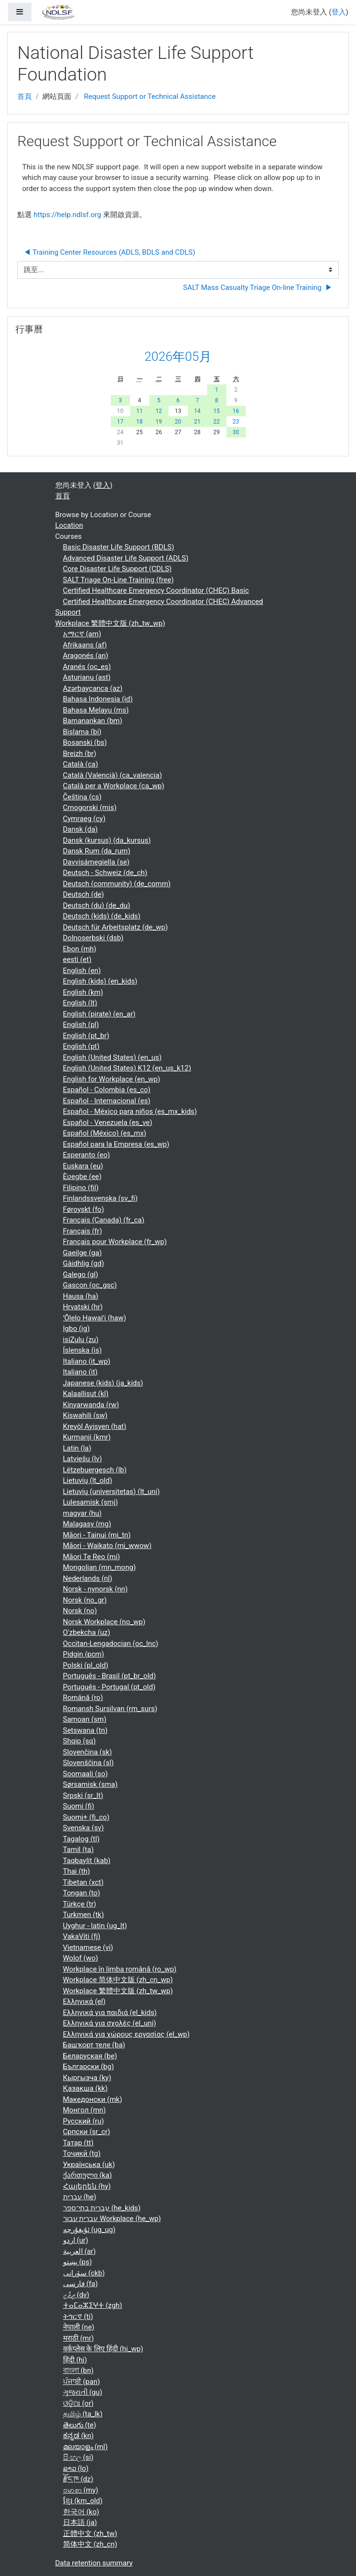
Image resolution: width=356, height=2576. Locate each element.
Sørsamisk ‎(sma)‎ (90, 1784)
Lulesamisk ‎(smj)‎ (90, 1502)
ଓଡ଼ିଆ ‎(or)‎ (78, 2403)
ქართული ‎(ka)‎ (87, 2175)
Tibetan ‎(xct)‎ (83, 1882)
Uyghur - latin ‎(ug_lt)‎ (95, 1925)
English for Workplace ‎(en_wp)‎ (111, 1079)
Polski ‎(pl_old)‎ (85, 1665)
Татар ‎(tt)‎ (78, 2142)
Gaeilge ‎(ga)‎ (82, 1252)
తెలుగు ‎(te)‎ (79, 2425)
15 (216, 411)
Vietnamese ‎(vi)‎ (88, 1947)
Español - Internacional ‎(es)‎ (107, 1100)
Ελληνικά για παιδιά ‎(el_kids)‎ (110, 2012)
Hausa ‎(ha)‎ (81, 1296)
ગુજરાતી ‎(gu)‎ (83, 2392)
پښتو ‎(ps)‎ (77, 2262)
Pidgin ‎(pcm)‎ (83, 1654)
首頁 (24, 96)
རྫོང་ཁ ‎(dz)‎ (78, 2479)
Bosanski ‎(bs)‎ (85, 742)
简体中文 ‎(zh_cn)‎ (90, 2544)
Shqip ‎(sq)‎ (79, 1741)
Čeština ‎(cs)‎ (82, 797)
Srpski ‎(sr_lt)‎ (83, 1795)
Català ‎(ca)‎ (80, 764)
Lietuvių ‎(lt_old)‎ (87, 1480)
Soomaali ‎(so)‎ (85, 1773)
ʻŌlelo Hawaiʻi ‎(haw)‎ (94, 1318)
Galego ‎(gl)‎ (80, 1274)
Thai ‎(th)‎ (76, 1871)
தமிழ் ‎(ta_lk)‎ (83, 2414)
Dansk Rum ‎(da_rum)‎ (97, 851)
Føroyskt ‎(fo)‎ (83, 1209)
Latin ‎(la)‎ (77, 1448)
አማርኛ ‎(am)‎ (82, 634)
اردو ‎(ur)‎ (75, 2240)
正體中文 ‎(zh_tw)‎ (90, 2533)
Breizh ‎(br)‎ (79, 753)
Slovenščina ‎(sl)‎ (88, 1762)
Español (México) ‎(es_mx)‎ (104, 1133)
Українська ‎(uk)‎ (89, 2164)
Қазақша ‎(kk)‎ (85, 2088)
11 (139, 411)
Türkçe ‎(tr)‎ (79, 1904)
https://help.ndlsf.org (67, 214)
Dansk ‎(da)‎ (80, 829)
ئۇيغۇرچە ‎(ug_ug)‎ (89, 2229)
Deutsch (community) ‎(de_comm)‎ (117, 883)
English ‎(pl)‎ (81, 1024)
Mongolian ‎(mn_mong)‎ (99, 1567)
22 (216, 421)
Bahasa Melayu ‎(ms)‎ (96, 710)
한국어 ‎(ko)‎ (81, 2511)
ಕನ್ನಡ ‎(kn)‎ (78, 2435)
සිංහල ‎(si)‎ (78, 2457)
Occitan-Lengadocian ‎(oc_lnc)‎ (110, 1643)
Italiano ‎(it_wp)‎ (87, 1361)
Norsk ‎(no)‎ (80, 1610)
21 (197, 421)
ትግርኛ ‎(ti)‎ (78, 2316)
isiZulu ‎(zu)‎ (81, 1339)
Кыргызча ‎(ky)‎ (87, 2077)
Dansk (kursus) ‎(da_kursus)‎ (107, 840)
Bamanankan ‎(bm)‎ (92, 720)
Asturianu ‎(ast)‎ (87, 677)
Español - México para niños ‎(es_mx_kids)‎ (130, 1111)
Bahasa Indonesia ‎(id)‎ (98, 699)
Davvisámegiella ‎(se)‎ (96, 862)
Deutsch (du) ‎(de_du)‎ (97, 905)
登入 (338, 12)
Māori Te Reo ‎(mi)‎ (91, 1556)
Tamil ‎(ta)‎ (78, 1849)
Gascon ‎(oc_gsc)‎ (90, 1285)
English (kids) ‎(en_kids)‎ (100, 981)
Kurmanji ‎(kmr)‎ (87, 1437)
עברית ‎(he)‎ (79, 2196)
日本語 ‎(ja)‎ (80, 2522)
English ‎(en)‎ (82, 970)
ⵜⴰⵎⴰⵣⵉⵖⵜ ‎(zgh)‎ (92, 2305)
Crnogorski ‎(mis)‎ (90, 807)
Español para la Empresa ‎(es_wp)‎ (116, 1144)
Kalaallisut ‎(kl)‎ (86, 1393)
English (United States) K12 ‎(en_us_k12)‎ (127, 1068)
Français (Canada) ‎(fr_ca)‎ (104, 1220)
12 (159, 411)
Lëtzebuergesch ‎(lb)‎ (95, 1470)
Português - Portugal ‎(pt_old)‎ (109, 1687)
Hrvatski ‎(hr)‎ (83, 1306)
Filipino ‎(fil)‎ (81, 1187)
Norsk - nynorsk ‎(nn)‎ (95, 1589)
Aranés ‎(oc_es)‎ (87, 666)
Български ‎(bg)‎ (88, 2066)
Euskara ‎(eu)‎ (83, 1166)
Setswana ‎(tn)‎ (85, 1730)
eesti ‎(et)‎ (77, 959)
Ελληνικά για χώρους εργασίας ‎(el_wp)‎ (126, 2034)
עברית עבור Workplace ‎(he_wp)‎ (112, 2218)
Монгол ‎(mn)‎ (84, 2110)
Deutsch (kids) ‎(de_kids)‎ (102, 916)
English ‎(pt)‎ (81, 1046)
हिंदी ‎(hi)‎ (75, 2360)
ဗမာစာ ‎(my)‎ (80, 2490)
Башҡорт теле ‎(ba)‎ (94, 2045)
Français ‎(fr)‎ (82, 1231)
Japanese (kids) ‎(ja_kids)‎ (103, 1383)
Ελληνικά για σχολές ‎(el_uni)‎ (109, 2023)
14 (197, 411)
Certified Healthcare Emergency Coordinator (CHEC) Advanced (163, 601)
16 (236, 411)
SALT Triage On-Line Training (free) (118, 579)
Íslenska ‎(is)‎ (82, 1350)
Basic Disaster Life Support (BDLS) (118, 547)
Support (68, 612)
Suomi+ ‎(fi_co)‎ (86, 1817)
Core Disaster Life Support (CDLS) (117, 568)
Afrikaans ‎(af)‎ (85, 645)
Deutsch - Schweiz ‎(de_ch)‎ (105, 872)
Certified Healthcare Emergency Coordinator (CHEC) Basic (156, 590)
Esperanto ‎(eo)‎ (86, 1155)
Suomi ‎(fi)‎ (78, 1806)
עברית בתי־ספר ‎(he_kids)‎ (102, 2208)
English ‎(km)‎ (83, 992)
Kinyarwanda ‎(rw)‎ (91, 1404)
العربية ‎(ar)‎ (79, 2251)
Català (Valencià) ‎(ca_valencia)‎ (112, 775)
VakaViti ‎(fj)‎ (82, 1936)
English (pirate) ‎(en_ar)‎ (99, 1014)
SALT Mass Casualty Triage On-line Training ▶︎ (257, 287)
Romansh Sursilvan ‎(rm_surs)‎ (110, 1708)
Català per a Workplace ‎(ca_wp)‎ (113, 785)
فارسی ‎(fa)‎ (80, 2283)
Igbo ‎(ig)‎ (76, 1328)
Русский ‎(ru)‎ (83, 2121)
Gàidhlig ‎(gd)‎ (83, 1263)
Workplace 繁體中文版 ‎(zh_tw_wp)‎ (110, 623)
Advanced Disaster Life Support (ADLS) (126, 558)
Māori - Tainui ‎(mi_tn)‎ (97, 1535)
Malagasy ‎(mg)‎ (87, 1524)
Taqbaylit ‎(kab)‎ (87, 1860)
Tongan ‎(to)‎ (81, 1893)
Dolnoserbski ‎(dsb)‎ (93, 937)
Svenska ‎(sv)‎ (83, 1827)
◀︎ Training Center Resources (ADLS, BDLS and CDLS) (109, 252)
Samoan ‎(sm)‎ (84, 1719)
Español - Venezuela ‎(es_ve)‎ (107, 1122)
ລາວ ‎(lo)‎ (76, 2468)
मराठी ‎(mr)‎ (78, 2338)
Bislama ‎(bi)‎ (82, 731)
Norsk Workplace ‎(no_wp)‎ (104, 1621)
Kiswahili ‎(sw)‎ (85, 1415)
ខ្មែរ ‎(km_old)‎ (83, 2500)
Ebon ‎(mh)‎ (79, 949)
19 (159, 421)
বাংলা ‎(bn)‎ (78, 2370)
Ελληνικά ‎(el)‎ (84, 2001)
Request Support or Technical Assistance (149, 96)
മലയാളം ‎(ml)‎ (85, 2446)
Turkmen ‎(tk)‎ (83, 1914)
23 (236, 421)
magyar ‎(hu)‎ (82, 1513)
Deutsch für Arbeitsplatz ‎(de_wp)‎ (115, 927)
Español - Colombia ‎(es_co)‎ (107, 1089)
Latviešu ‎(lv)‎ (82, 1458)
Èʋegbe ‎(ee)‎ (82, 1176)
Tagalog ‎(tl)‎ (81, 1839)
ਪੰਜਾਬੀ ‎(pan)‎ (81, 2381)
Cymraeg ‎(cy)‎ (84, 818)
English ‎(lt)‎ (80, 1003)
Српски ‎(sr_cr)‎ (86, 2131)
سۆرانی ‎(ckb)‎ (84, 2273)
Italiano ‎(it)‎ (80, 1372)
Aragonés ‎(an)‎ (85, 655)
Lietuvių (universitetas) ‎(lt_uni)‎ (111, 1491)
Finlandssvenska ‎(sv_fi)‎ (100, 1198)
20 (178, 421)
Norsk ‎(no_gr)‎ (85, 1600)
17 (120, 421)
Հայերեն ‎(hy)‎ (87, 2186)
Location (69, 525)
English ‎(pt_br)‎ (86, 1035)
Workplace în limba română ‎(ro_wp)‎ (120, 1969)
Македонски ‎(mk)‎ (92, 2099)
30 (236, 432)
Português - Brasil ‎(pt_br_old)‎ (109, 1676)
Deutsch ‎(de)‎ (83, 894)
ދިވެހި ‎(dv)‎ (76, 2294)
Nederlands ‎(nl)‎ (87, 1578)
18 (139, 421)
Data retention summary (94, 2563)
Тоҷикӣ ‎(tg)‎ (82, 2153)
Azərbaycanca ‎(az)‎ (93, 688)
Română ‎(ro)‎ (83, 1697)
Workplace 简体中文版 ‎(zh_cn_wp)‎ (118, 1979)
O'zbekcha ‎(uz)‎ (86, 1632)
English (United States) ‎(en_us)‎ (112, 1057)
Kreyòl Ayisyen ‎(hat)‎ (95, 1426)
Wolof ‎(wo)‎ (80, 1958)
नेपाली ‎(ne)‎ (78, 2327)
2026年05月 (178, 356)
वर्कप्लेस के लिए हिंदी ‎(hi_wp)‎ (103, 2348)
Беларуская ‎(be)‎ (90, 2056)
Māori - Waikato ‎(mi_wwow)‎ (107, 1545)
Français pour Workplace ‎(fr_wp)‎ (115, 1241)
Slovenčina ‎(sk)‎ (87, 1752)
